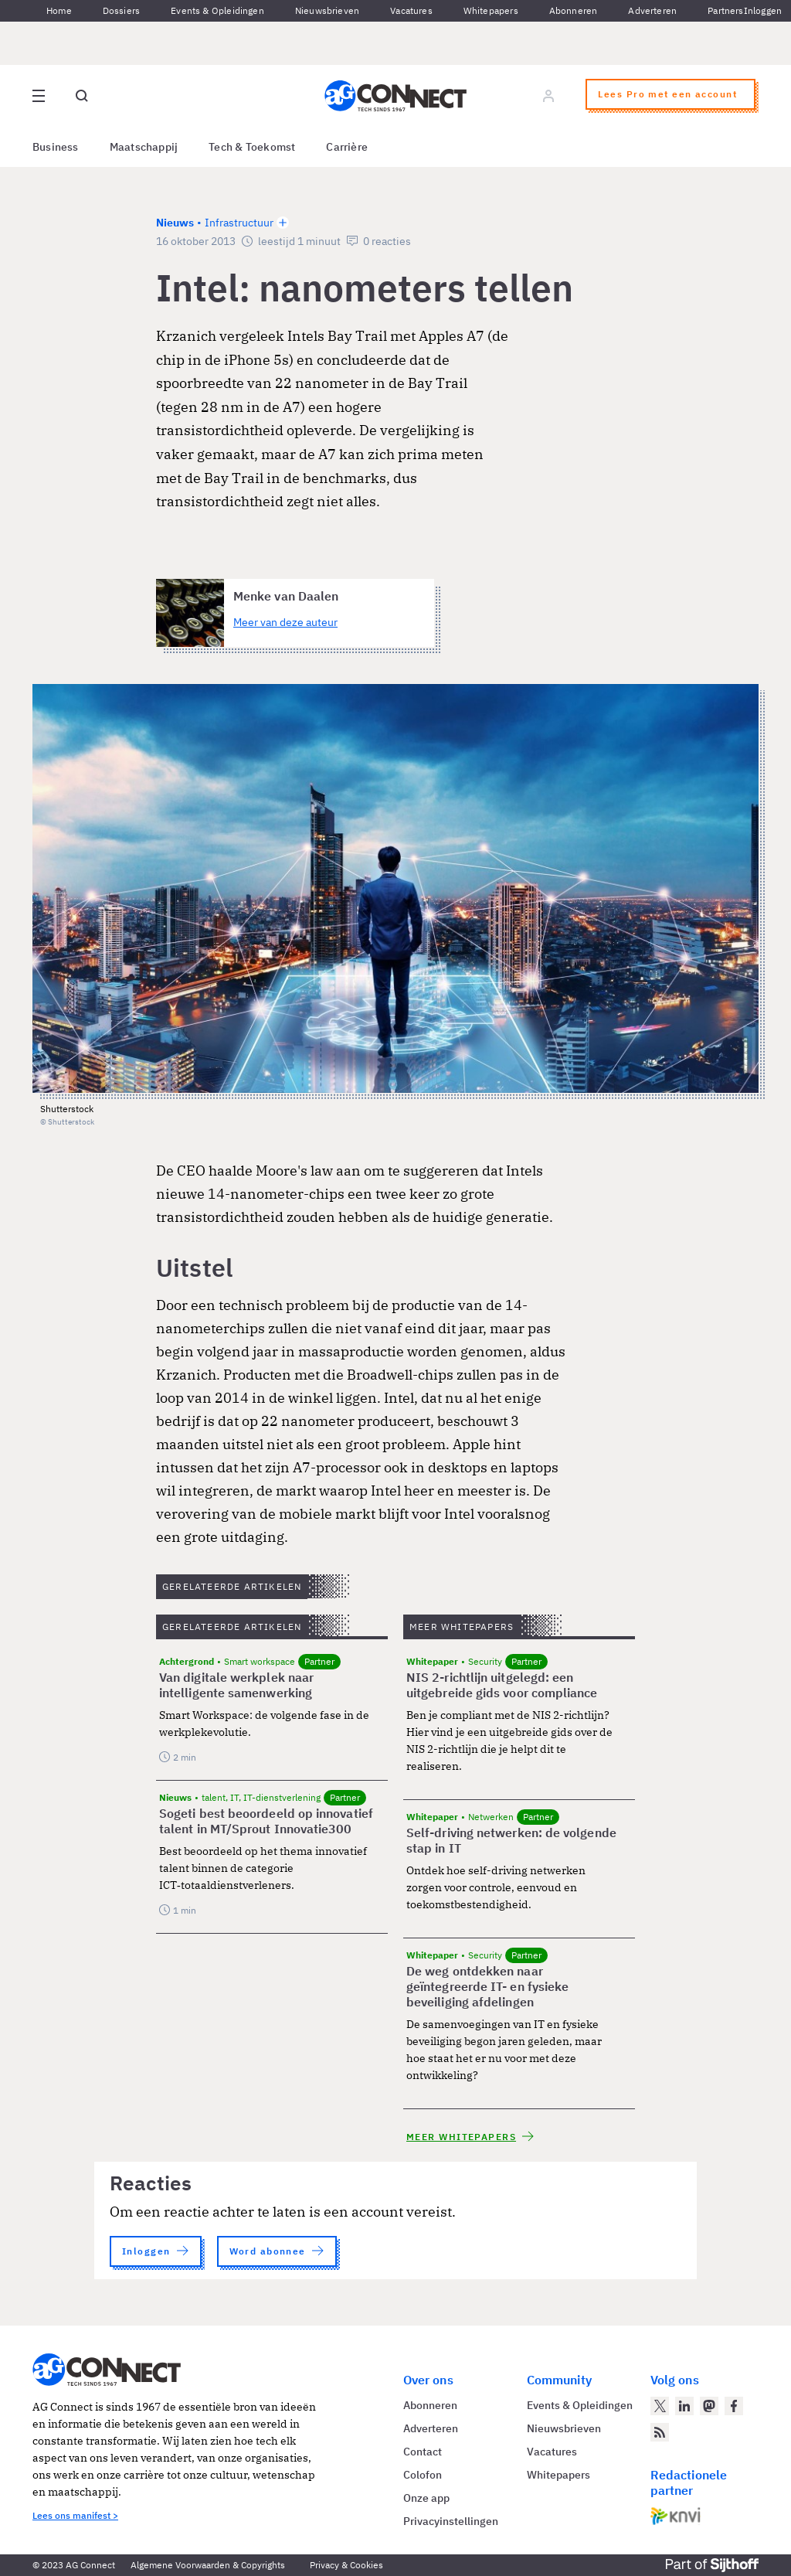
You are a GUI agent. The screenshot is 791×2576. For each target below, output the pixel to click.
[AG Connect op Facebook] (734, 2406)
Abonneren (573, 10)
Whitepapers (490, 10)
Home (59, 10)
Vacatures (411, 10)
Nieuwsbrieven (327, 10)
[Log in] (548, 96)
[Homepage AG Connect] (395, 96)
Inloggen (763, 10)
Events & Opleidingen (217, 10)
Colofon (422, 2475)
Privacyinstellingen (450, 2521)
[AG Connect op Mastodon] (709, 2406)
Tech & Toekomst (252, 147)
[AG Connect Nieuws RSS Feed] (659, 2432)
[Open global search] (82, 96)
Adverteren (652, 10)
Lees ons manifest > (75, 2515)
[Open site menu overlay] (38, 96)
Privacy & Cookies (346, 2565)
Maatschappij (144, 147)
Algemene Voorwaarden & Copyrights (208, 2565)
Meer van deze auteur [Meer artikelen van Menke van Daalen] (285, 622)
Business (55, 147)
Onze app (426, 2498)
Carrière (347, 147)
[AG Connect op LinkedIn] (684, 2406)
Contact (422, 2452)
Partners (725, 10)
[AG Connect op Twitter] (659, 2406)
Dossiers (121, 10)
